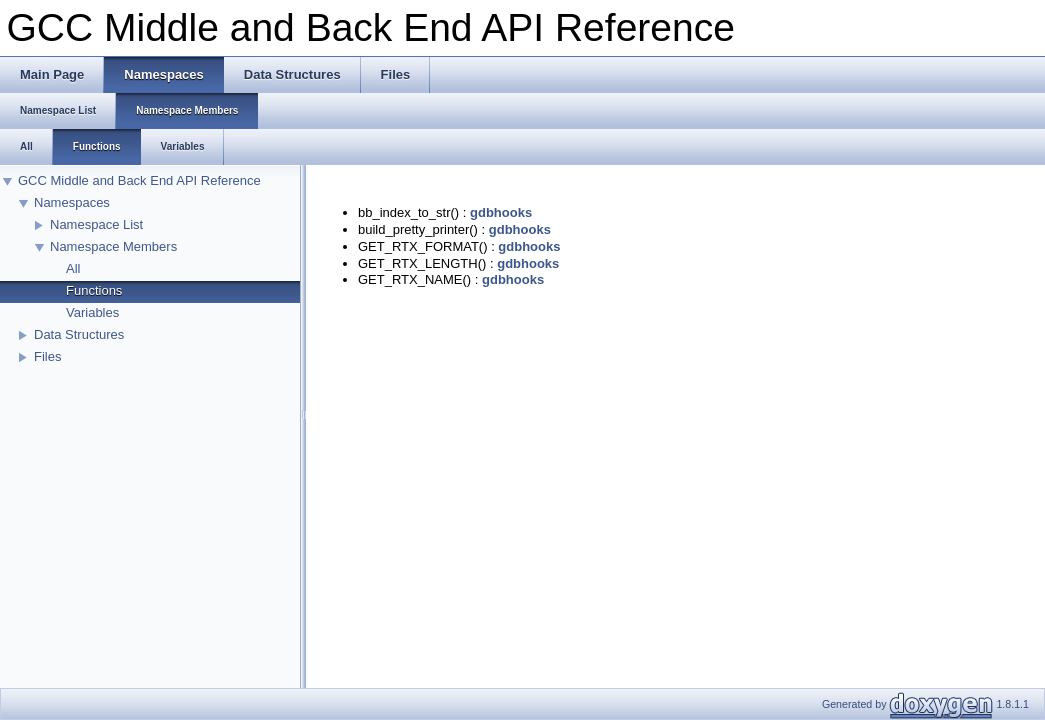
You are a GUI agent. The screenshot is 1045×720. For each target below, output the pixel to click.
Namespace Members (113, 246)
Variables (92, 312)
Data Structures (79, 334)
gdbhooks (501, 212)
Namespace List (96, 224)
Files (47, 356)
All (73, 268)
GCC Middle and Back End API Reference (139, 180)
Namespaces (72, 202)
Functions (94, 290)
